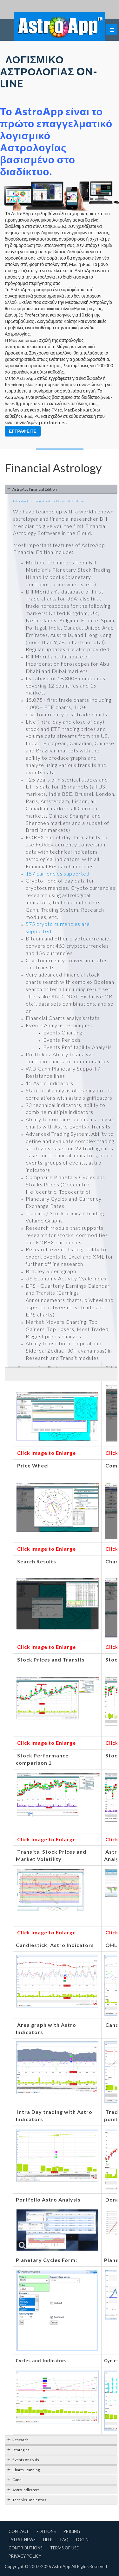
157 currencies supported (57, 873)
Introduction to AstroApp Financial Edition (48, 501)
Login (82, 2539)
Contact (19, 2531)
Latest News (22, 2539)
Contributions (26, 2547)
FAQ (64, 2539)
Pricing (71, 2531)
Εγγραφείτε (22, 431)
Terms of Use (64, 2547)
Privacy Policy (25, 2556)
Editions (46, 2531)
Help (48, 2539)
